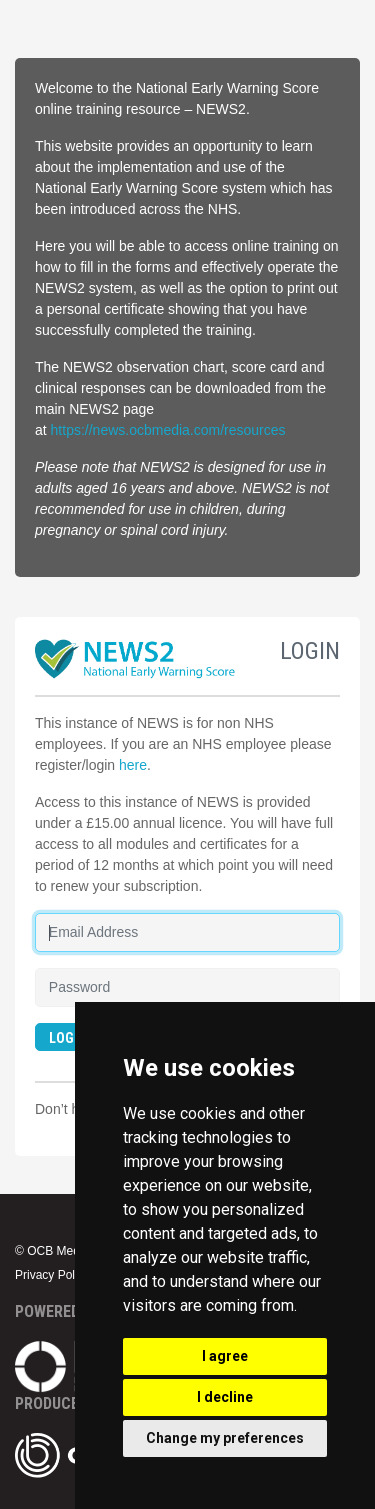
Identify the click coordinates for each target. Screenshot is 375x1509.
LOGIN (68, 1038)
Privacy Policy (52, 1275)
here (133, 765)
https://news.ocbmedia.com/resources (168, 430)
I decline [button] (225, 1397)
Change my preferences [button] (225, 1438)
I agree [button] (225, 1356)
